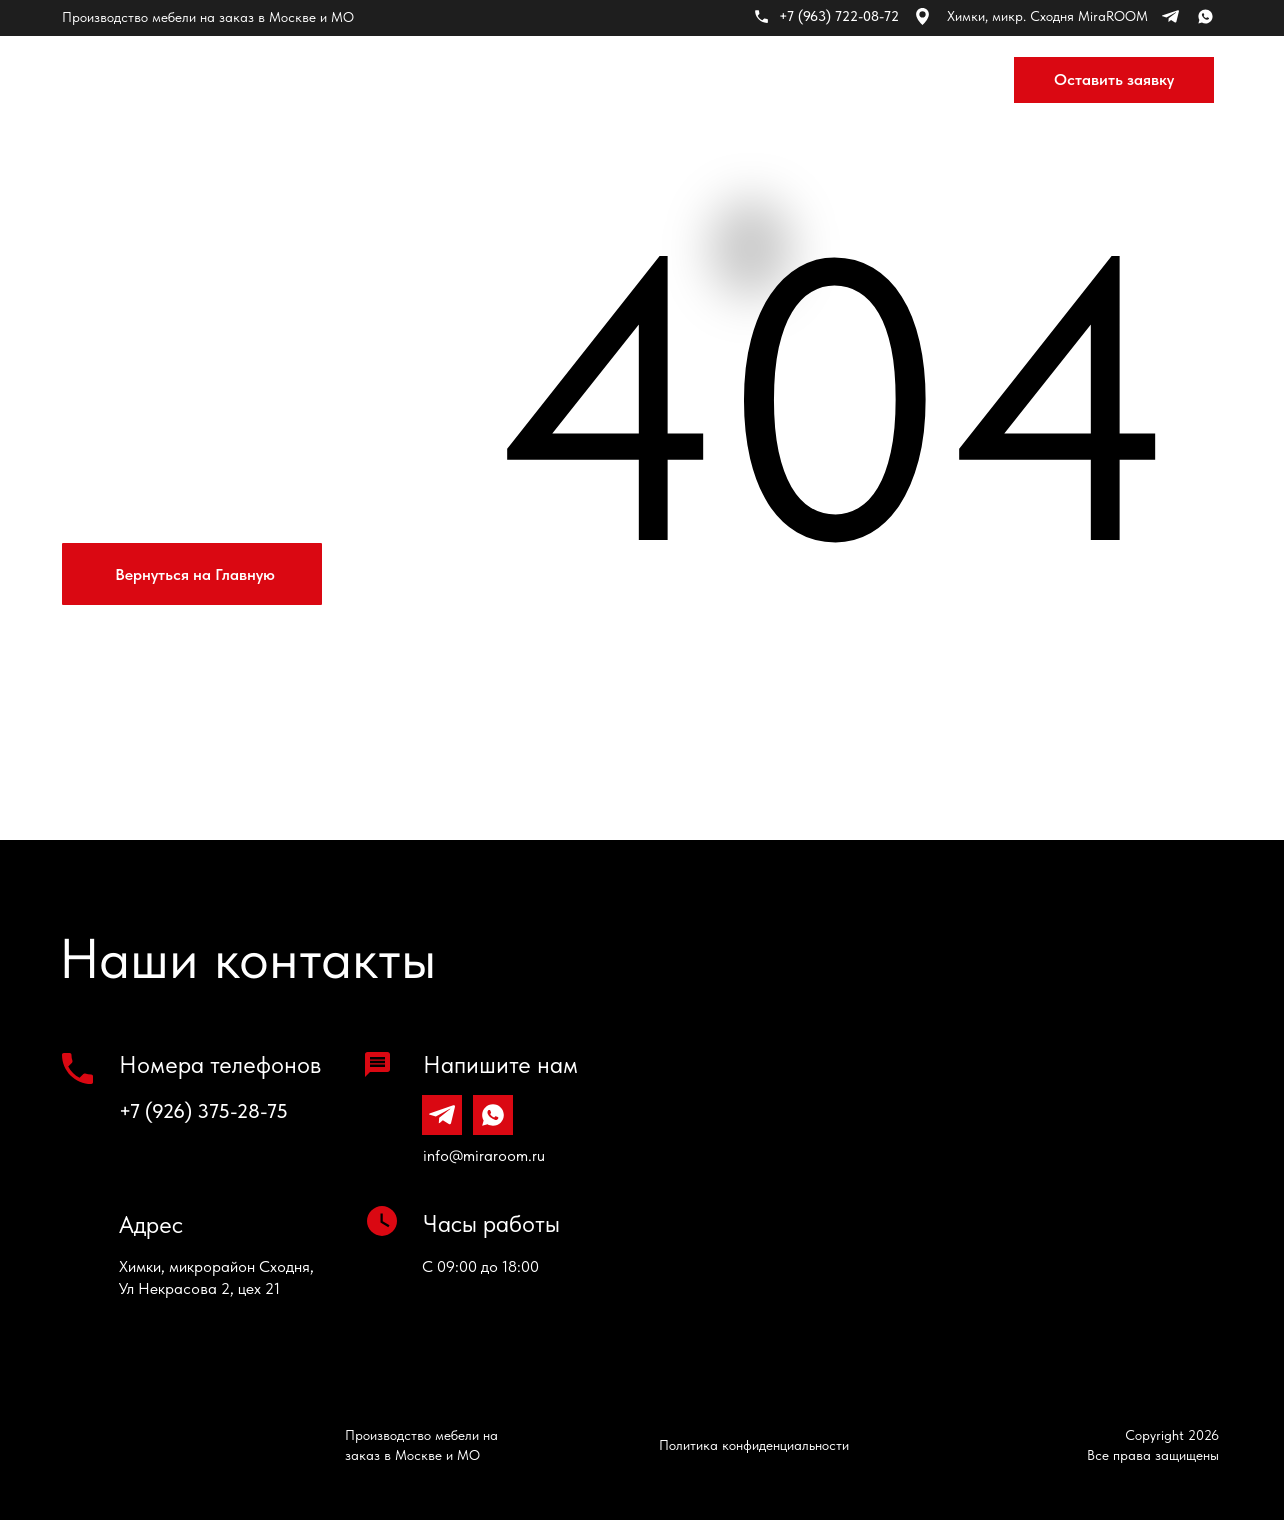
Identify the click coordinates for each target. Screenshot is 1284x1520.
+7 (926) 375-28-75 (203, 1111)
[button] (1114, 80)
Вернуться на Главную (195, 574)
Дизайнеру (862, 80)
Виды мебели (402, 80)
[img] (124, 80)
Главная (285, 80)
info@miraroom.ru (484, 1155)
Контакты (749, 80)
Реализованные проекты (585, 80)
